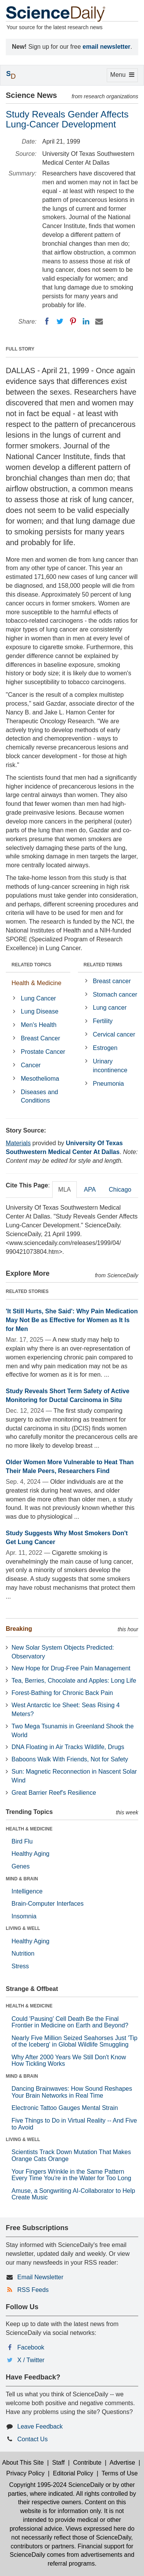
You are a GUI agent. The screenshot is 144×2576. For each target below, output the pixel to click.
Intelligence (27, 1891)
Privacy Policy (25, 2473)
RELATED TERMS (103, 964)
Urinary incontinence (110, 1065)
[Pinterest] (73, 321)
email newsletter (107, 46)
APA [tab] (90, 1189)
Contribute (87, 2462)
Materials (18, 1143)
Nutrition (23, 1953)
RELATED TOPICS (31, 964)
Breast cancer (112, 981)
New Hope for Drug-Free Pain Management (71, 1668)
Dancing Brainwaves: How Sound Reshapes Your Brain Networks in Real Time (72, 2092)
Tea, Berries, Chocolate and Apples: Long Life (74, 1680)
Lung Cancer (38, 998)
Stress (20, 1966)
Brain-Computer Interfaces (48, 1903)
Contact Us (32, 2439)
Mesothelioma (40, 1078)
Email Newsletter (40, 2277)
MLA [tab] (64, 1189)
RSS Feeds (33, 2290)
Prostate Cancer (43, 1051)
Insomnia (24, 1916)
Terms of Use (119, 2473)
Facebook (30, 2347)
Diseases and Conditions (39, 1096)
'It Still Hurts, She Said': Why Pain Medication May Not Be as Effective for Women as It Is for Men (72, 1320)
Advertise (122, 2462)
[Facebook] (46, 321)
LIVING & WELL (23, 1928)
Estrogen (105, 1048)
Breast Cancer (40, 1038)
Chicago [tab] (120, 1189)
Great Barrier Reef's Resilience (54, 1792)
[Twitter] (60, 321)
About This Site (23, 2462)
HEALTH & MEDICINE (29, 1829)
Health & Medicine (36, 983)
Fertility (103, 1021)
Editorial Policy (73, 2473)
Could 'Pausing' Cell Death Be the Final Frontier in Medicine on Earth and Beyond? (70, 2022)
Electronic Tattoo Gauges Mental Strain (65, 2108)
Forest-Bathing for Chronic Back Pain (62, 1693)
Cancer (31, 1065)
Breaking (19, 1628)
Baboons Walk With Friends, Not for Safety (70, 1759)
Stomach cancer (115, 994)
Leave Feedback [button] (40, 2426)
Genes (21, 1866)
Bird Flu (22, 1841)
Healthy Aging (31, 1853)
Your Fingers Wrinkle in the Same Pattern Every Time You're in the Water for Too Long (71, 2175)
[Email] (99, 321)
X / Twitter (31, 2360)
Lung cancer (110, 1007)
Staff (58, 2462)
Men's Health (38, 1025)
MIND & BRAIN (22, 1879)
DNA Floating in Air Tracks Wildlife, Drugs (68, 1747)
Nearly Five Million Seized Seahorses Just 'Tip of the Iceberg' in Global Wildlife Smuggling (74, 2041)
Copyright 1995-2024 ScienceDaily (56, 2485)
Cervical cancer (114, 1034)
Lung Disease (39, 1011)
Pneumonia (108, 1083)
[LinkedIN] (86, 321)
